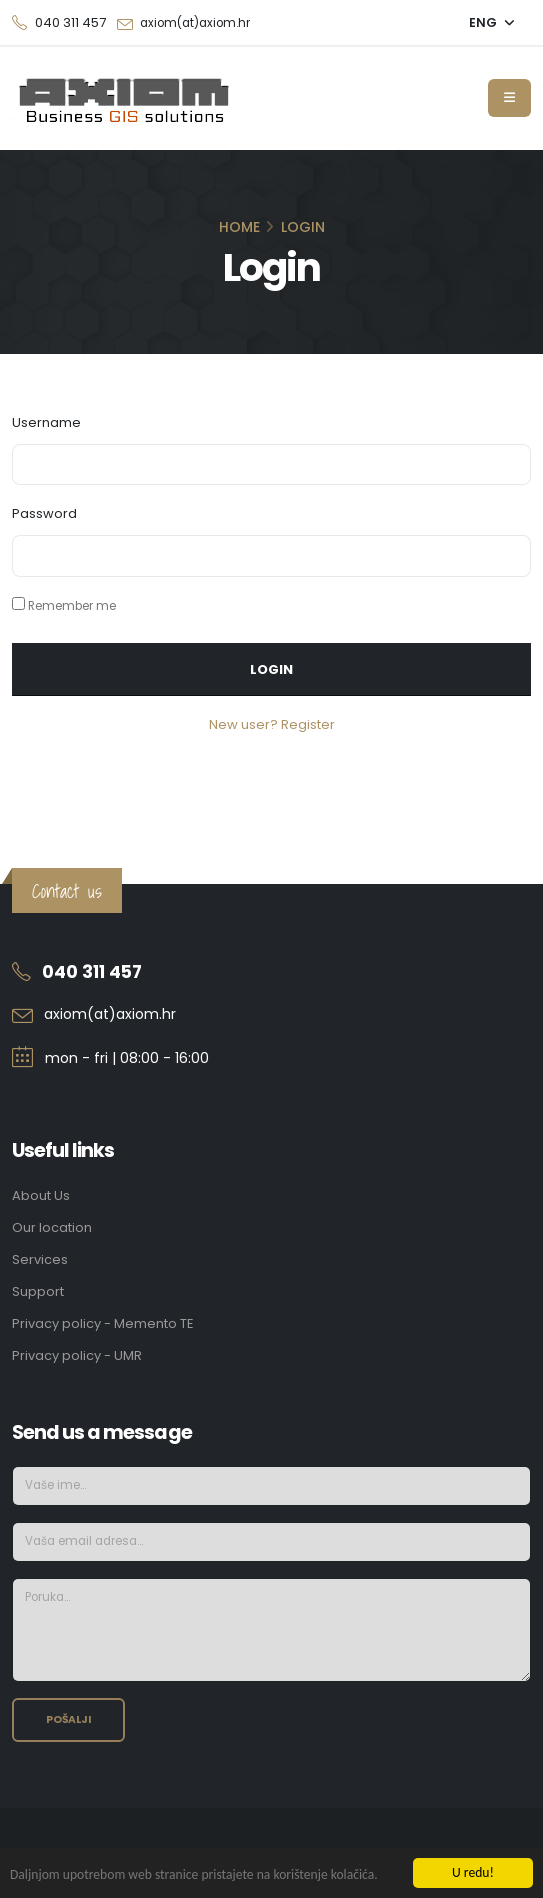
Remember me (72, 606)
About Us (41, 1195)
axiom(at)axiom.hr (195, 23)
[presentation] (379, 1737)
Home (239, 227)
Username (46, 422)
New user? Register (272, 724)
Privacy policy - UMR (77, 1355)
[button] (492, 23)
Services (40, 1259)
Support (38, 1291)
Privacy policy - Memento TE (102, 1323)
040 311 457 (92, 972)
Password (44, 513)
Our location (52, 1227)
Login (271, 669)
